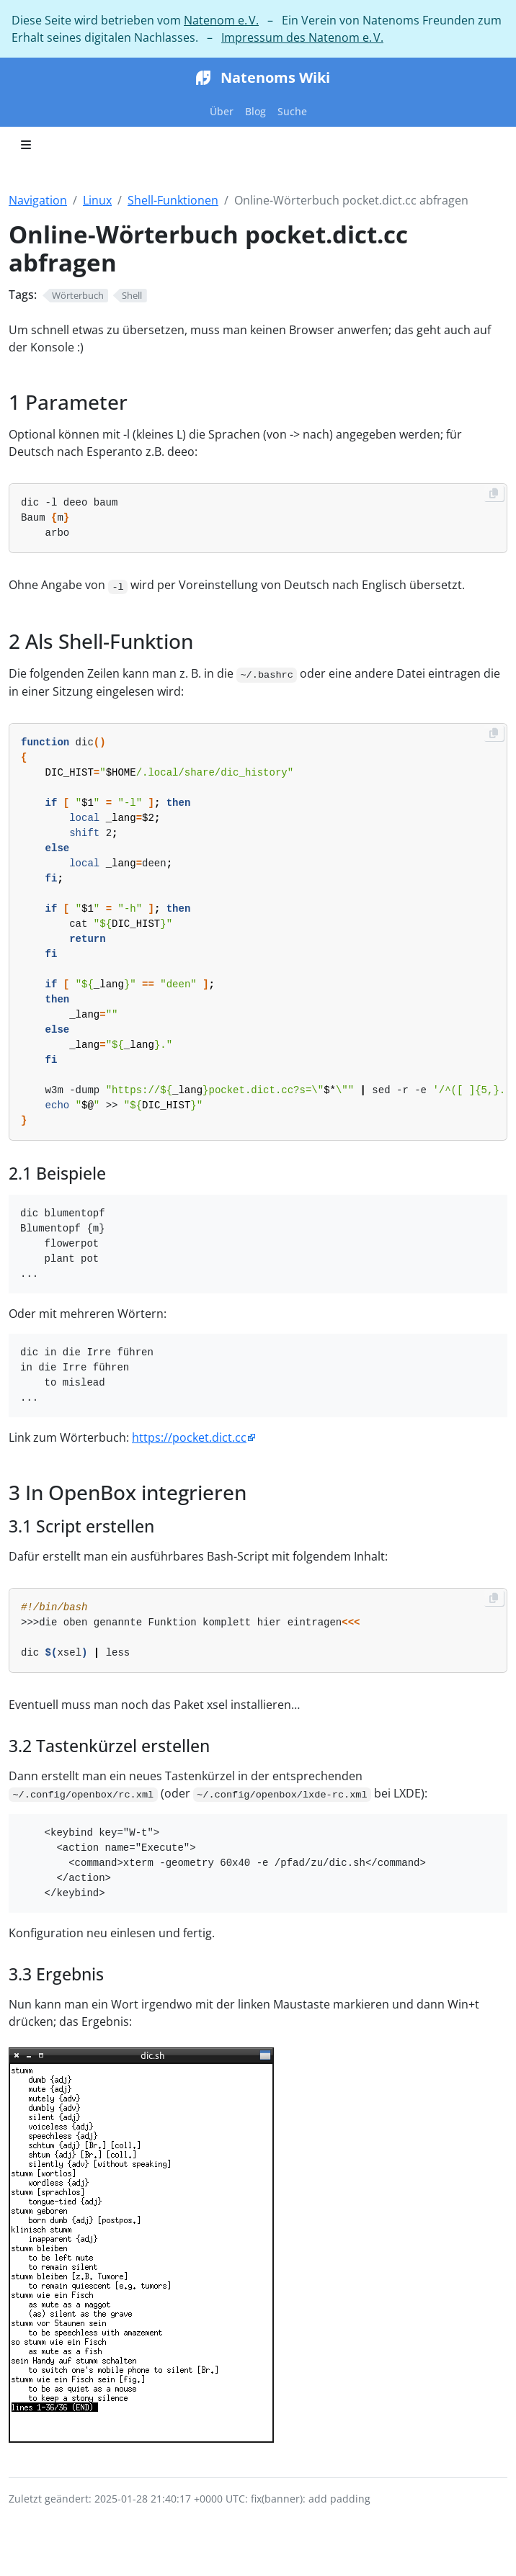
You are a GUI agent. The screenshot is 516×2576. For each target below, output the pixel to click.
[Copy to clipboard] (494, 493)
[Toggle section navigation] (26, 144)
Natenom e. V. (221, 20)
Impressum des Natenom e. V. (302, 37)
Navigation (38, 200)
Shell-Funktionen (173, 200)
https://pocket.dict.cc (189, 1437)
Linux (97, 200)
